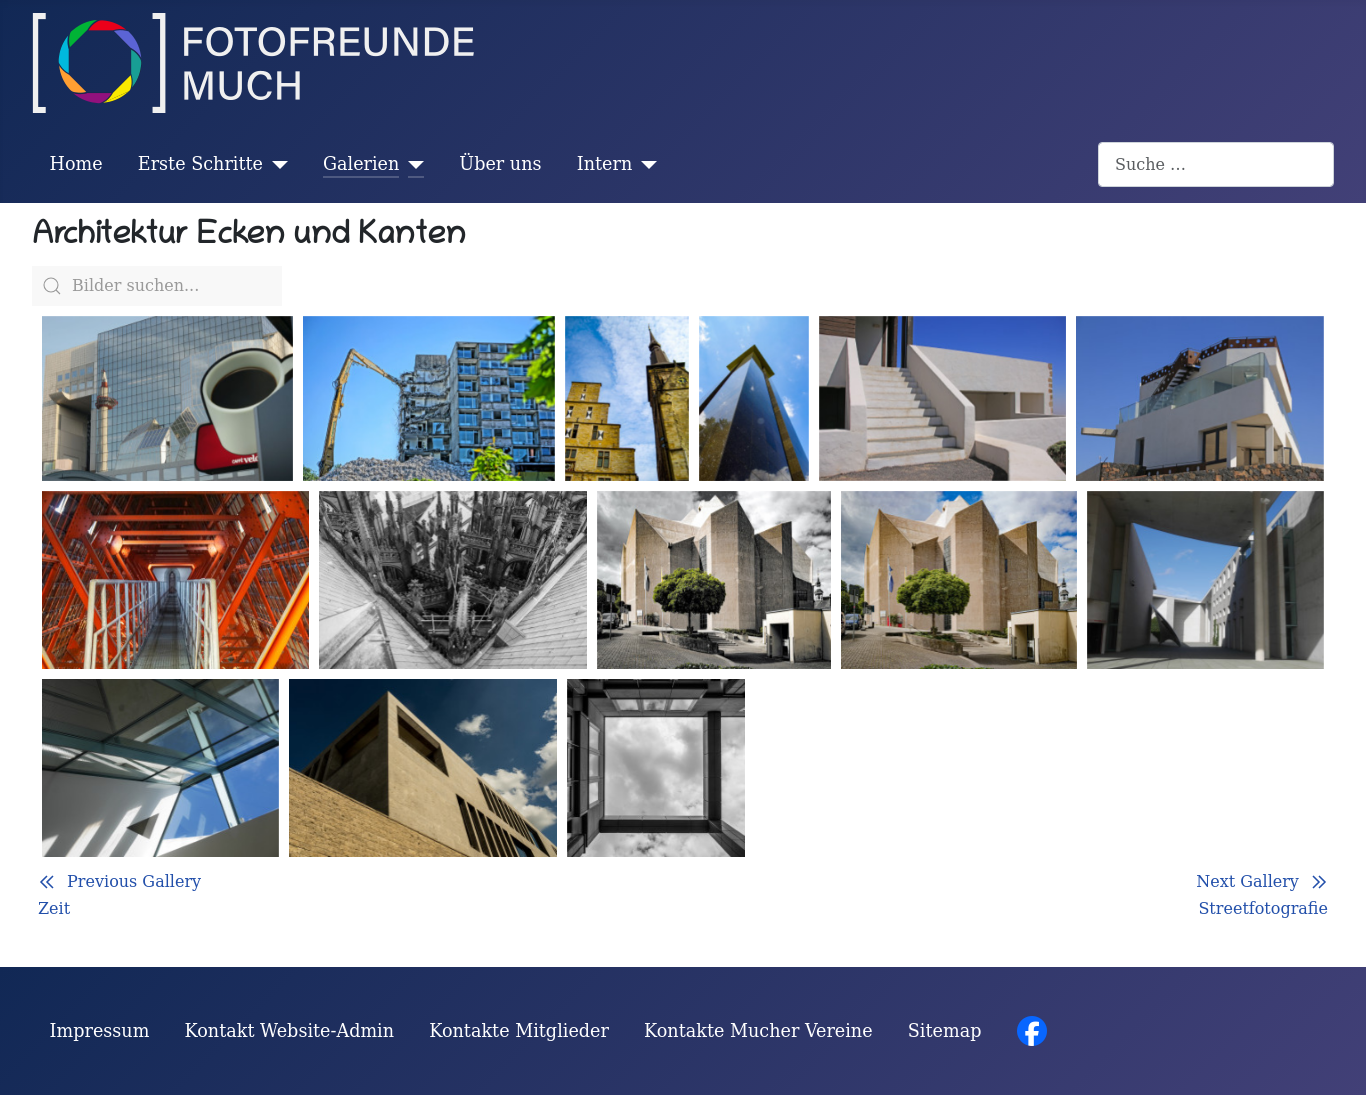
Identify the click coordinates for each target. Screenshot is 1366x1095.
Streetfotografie (1263, 908)
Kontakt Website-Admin (290, 1031)
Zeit (54, 908)
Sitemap (945, 1031)
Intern (605, 164)
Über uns (500, 164)
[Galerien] (411, 164)
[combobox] (1216, 164)
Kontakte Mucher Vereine (758, 1031)
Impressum (100, 1031)
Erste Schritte (200, 164)
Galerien (361, 164)
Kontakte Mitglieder (519, 1031)
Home (76, 164)
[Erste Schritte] (275, 164)
